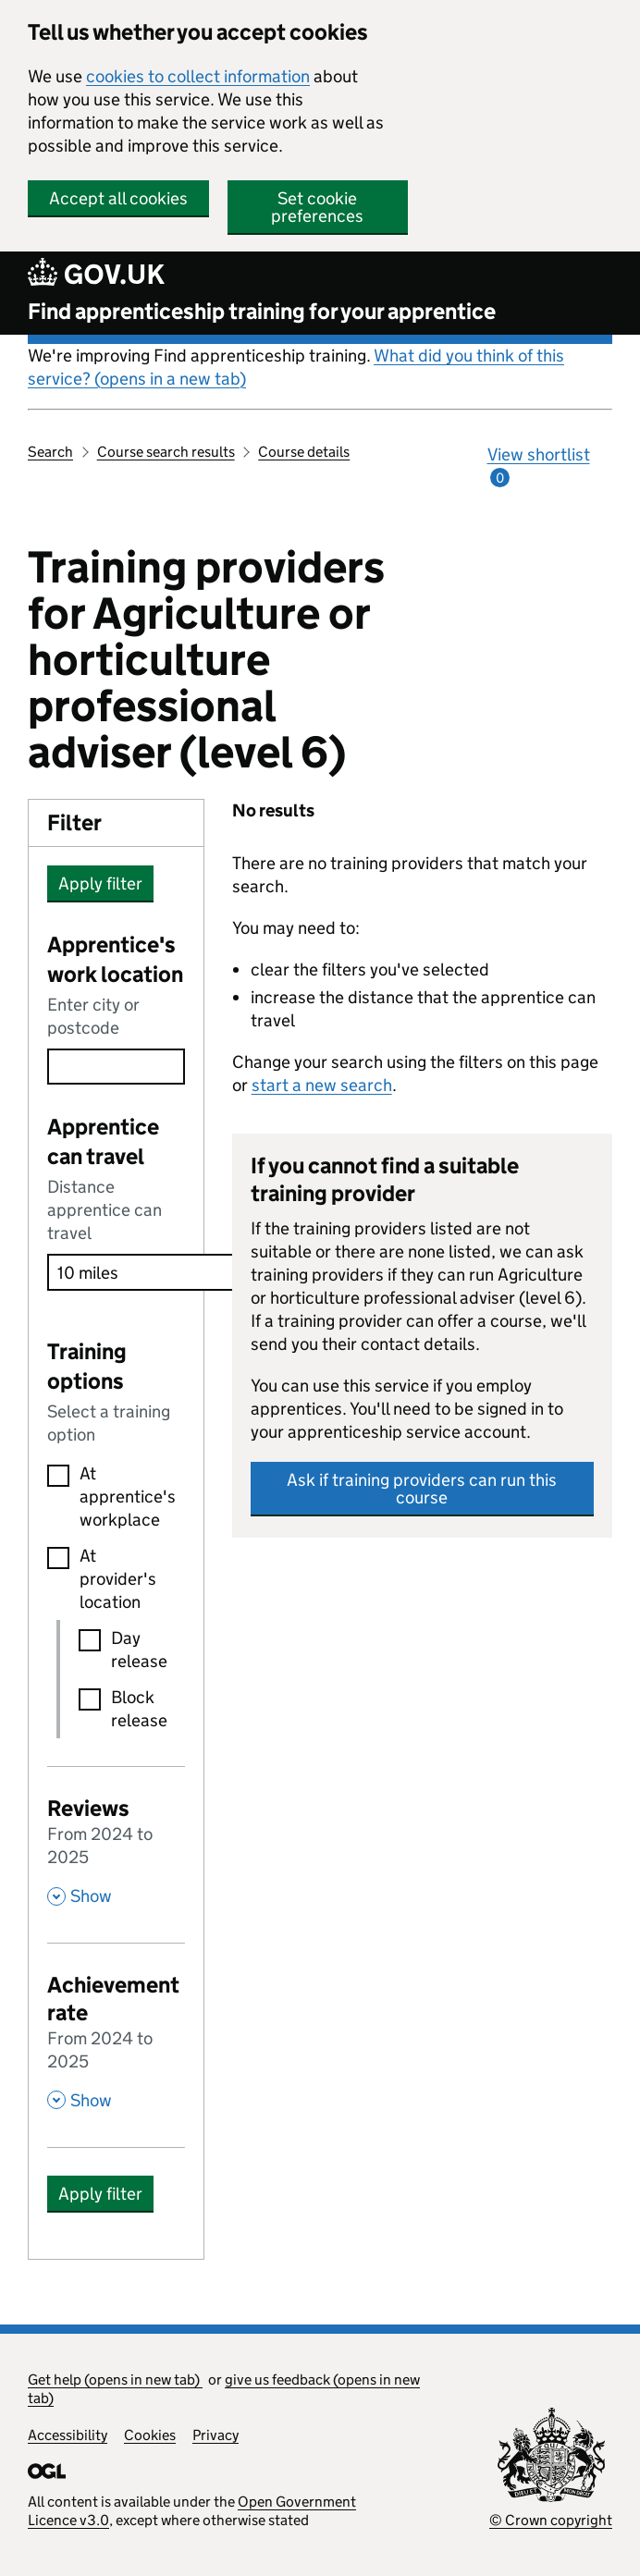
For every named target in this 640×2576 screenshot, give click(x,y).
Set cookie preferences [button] (317, 207)
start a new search (322, 1085)
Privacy (215, 2435)
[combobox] (116, 1067)
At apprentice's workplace (121, 1496)
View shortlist (538, 465)
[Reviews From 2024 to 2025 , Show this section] (116, 1849)
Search (50, 451)
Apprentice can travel (103, 1141)
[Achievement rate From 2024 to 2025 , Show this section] (116, 2040)
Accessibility (67, 2435)
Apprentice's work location (115, 959)
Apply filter (100, 883)
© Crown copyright (550, 2520)
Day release (137, 1649)
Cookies (150, 2435)
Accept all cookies (118, 198)
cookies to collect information (198, 76)
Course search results (166, 451)
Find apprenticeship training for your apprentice (262, 311)
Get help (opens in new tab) (115, 2379)
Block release (137, 1709)
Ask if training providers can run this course (422, 1488)
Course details (304, 451)
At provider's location (118, 1579)
